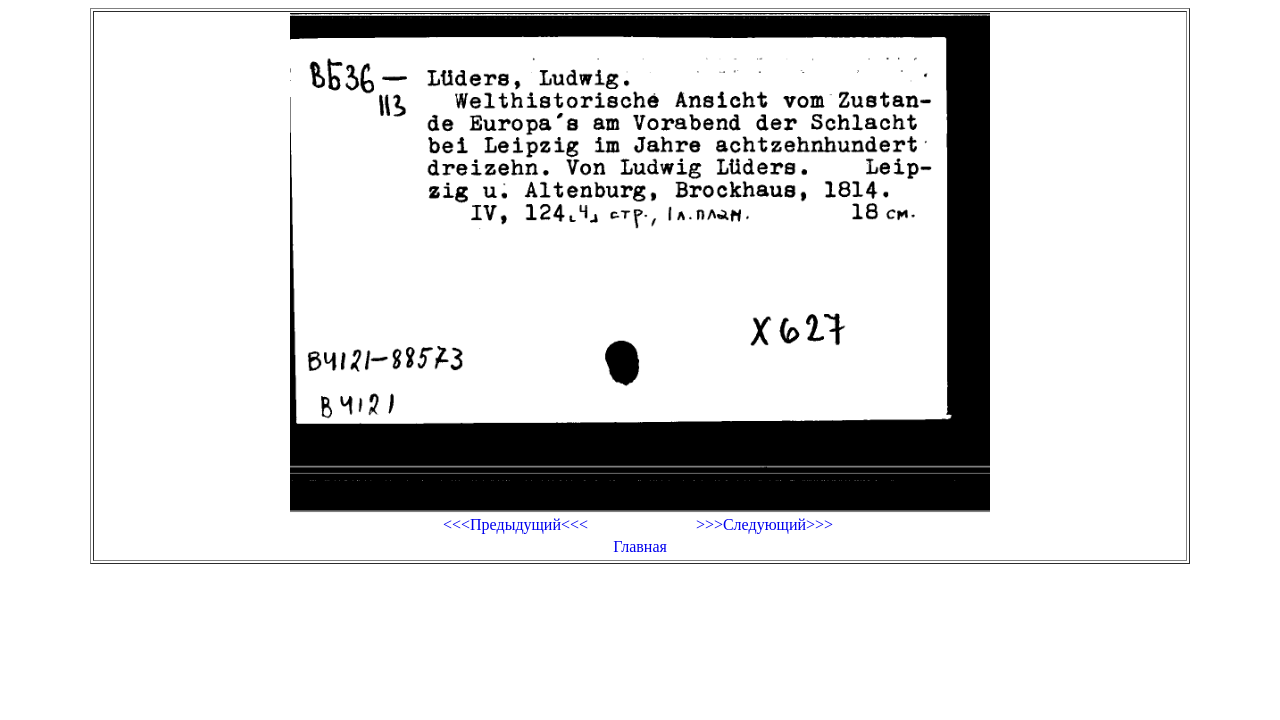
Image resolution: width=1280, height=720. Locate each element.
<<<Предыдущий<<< (515, 524)
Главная (640, 546)
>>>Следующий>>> (764, 524)
